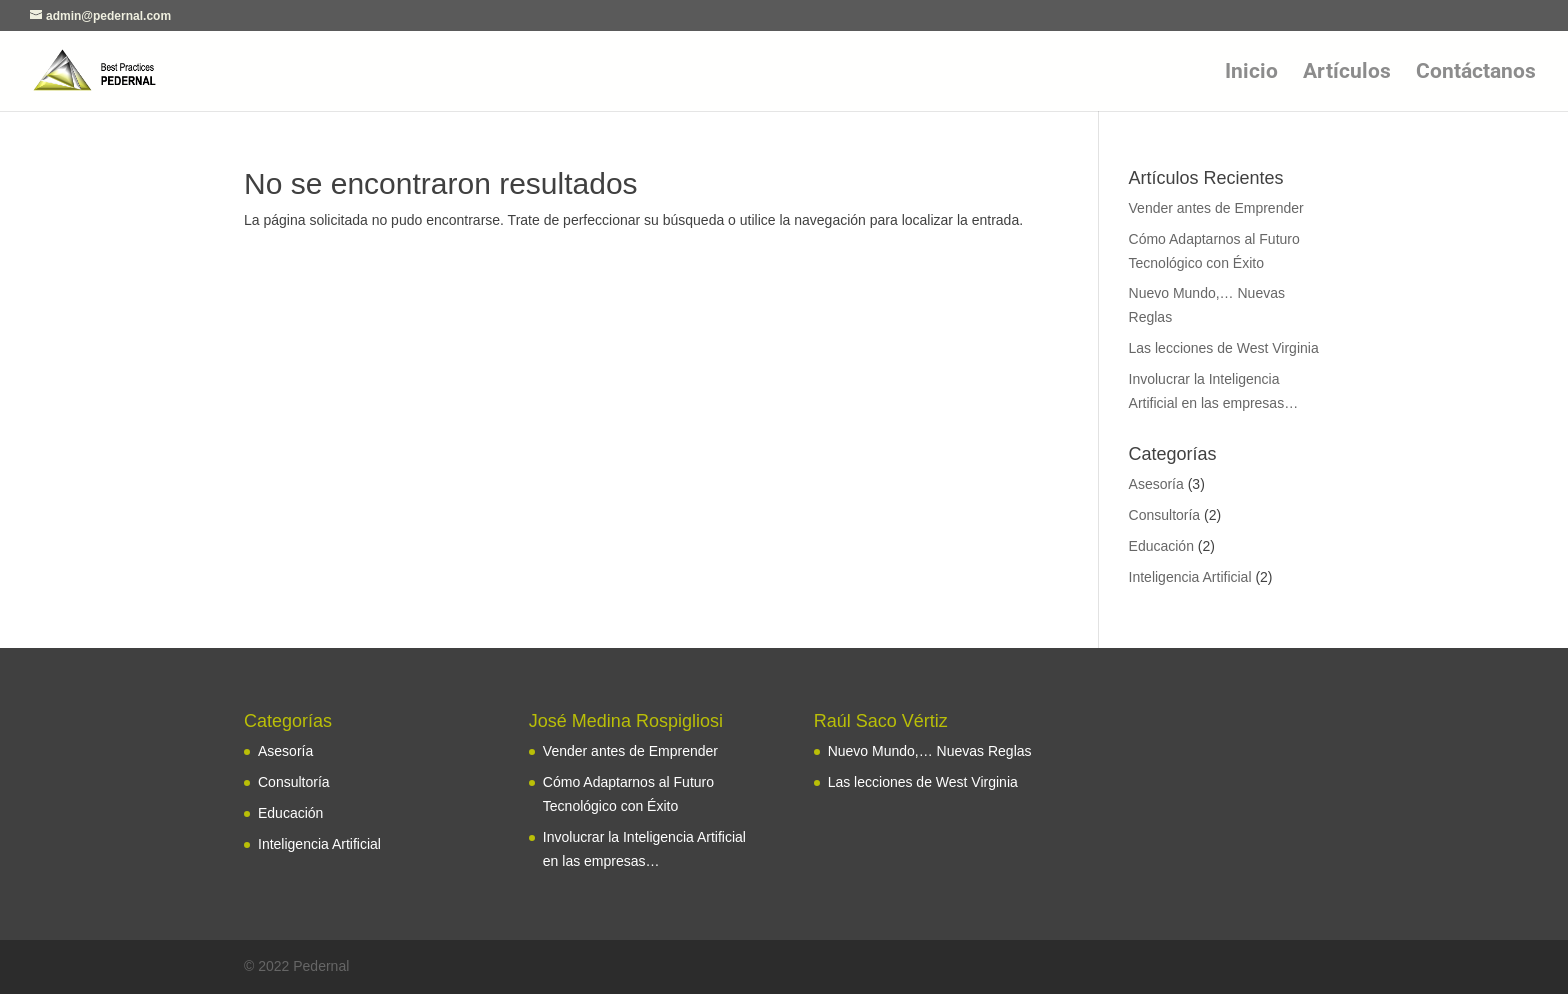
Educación (1161, 546)
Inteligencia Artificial (1190, 577)
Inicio (1251, 73)
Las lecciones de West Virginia (1224, 348)
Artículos (1347, 73)
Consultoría (1165, 515)
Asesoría (1156, 484)
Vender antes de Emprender (1216, 208)
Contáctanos (1476, 73)
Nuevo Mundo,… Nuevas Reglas (930, 751)
